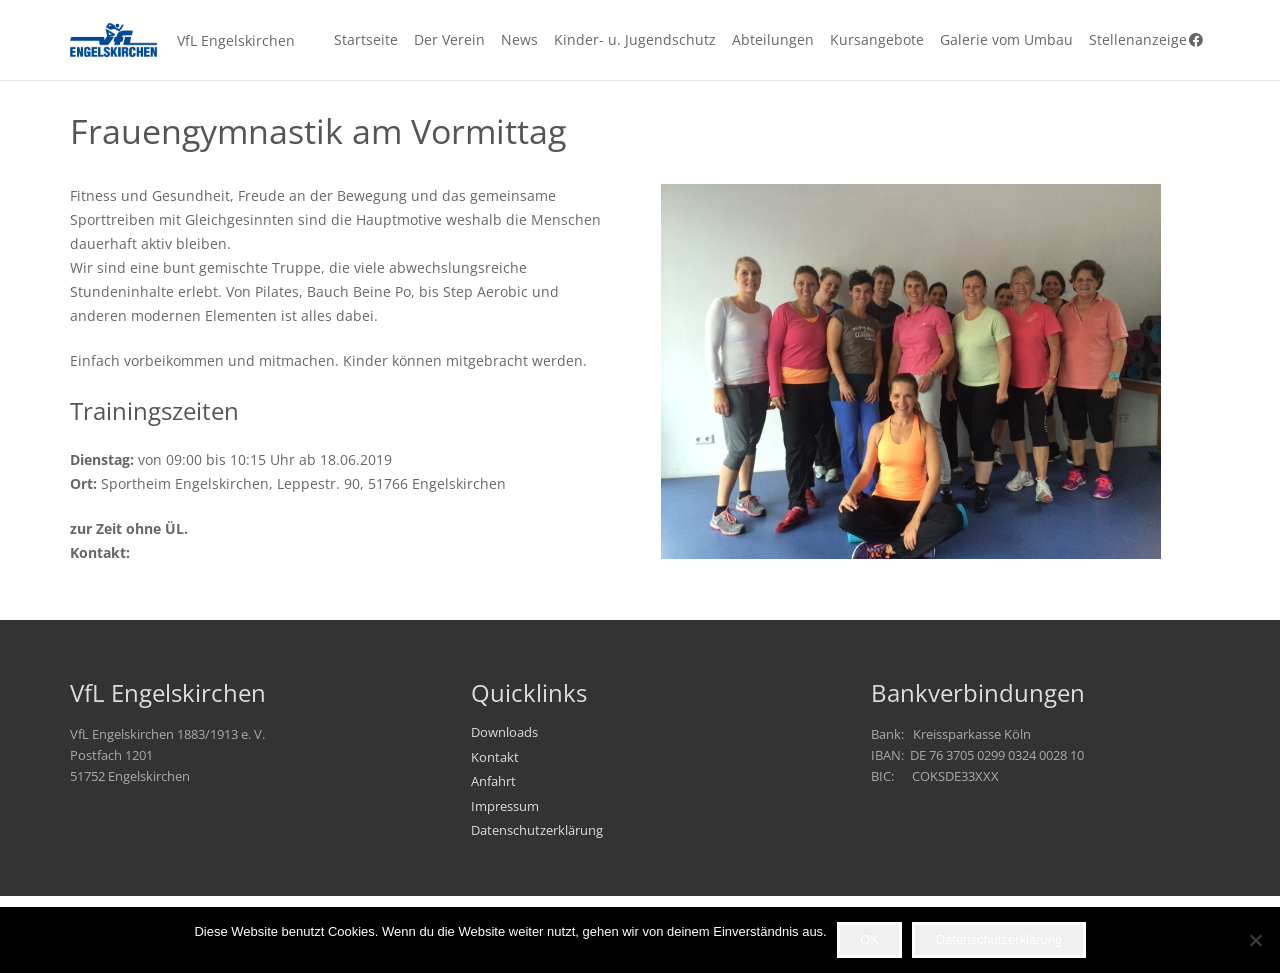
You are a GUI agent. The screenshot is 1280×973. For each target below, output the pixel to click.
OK (869, 939)
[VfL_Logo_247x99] (113, 40)
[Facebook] (1196, 40)
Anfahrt (493, 781)
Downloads (504, 732)
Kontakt (495, 757)
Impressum (505, 806)
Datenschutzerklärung (537, 830)
